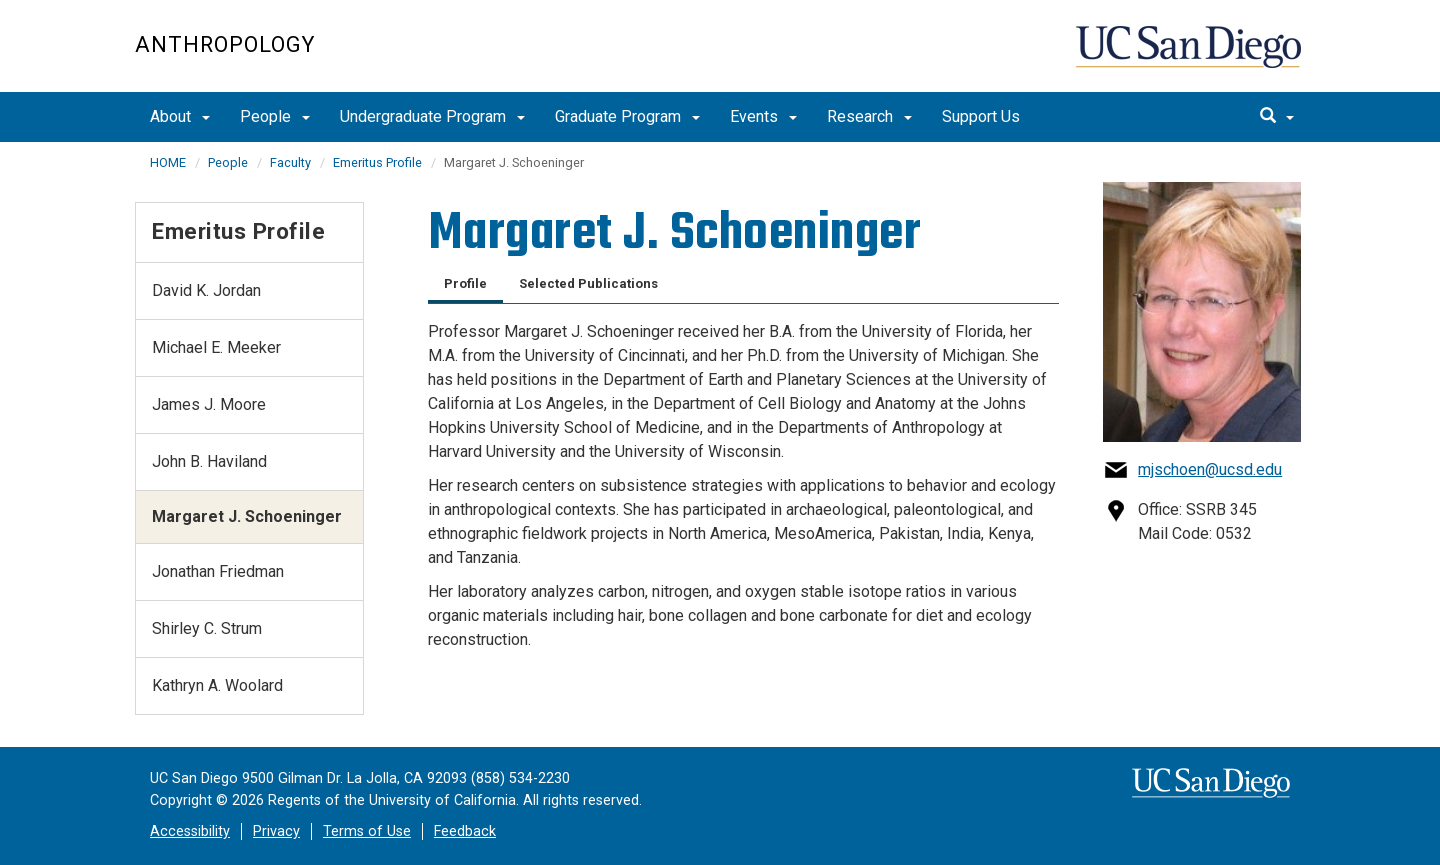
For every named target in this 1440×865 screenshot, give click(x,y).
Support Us (981, 116)
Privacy (276, 831)
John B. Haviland (209, 461)
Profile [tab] (465, 283)
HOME (168, 162)
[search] (1277, 117)
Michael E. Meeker (216, 347)
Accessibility (190, 831)
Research (869, 116)
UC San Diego (1190, 56)
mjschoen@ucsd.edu (1210, 469)
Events (763, 116)
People (275, 116)
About (180, 116)
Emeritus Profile (377, 162)
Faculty (290, 162)
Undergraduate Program (432, 116)
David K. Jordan (206, 290)
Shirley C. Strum (207, 628)
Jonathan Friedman (218, 571)
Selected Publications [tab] (588, 283)
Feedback (465, 831)
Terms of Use (367, 831)
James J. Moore (209, 404)
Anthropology (225, 44)
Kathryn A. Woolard (217, 685)
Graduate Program (627, 116)
